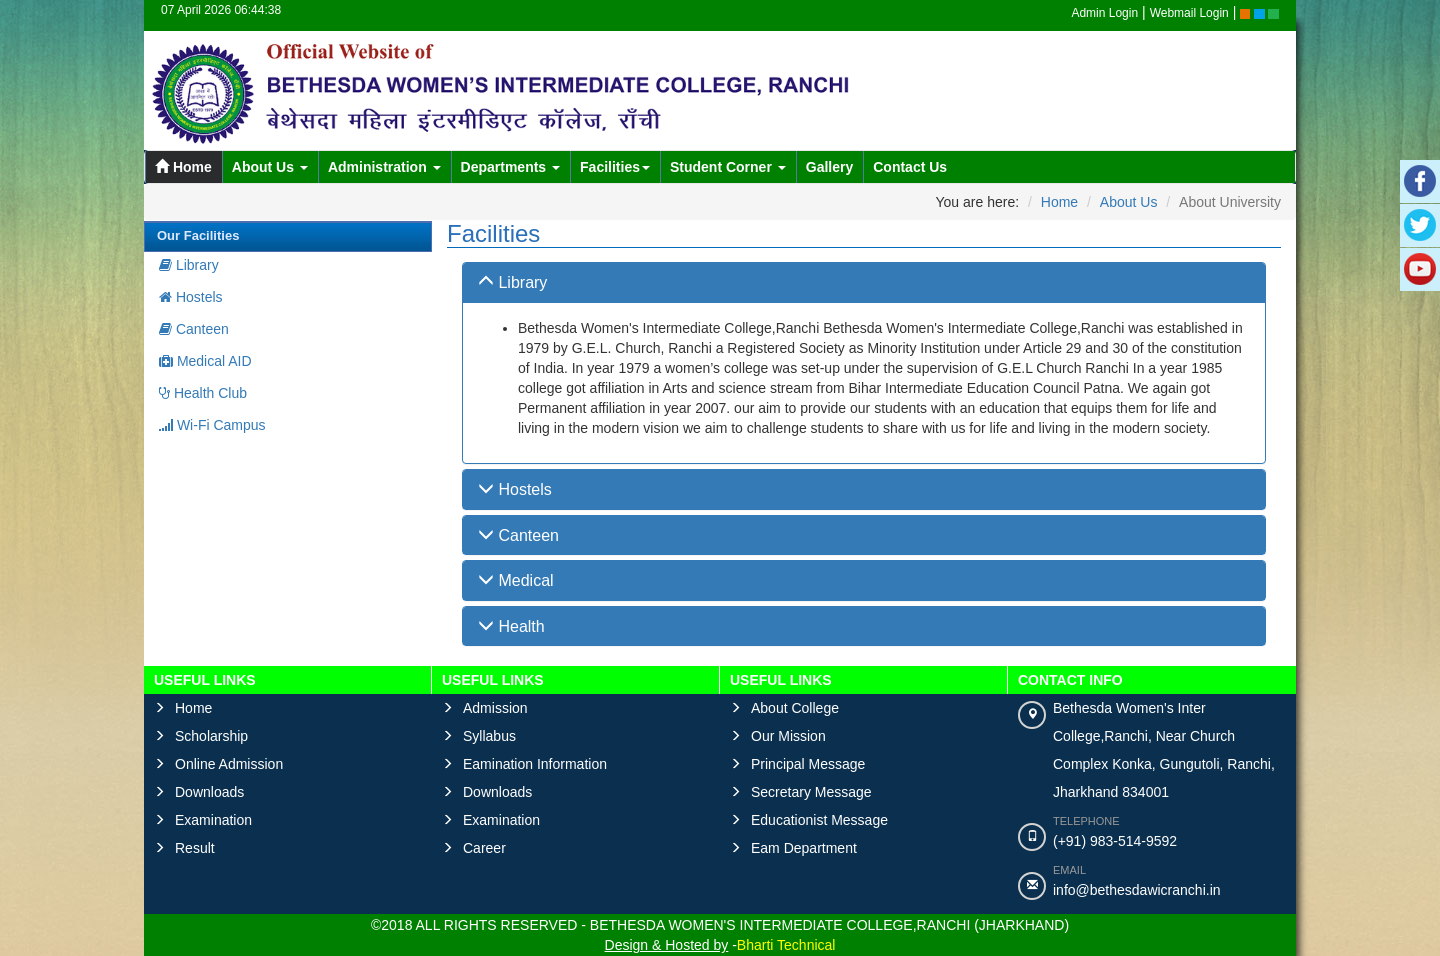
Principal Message (808, 764)
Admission (495, 708)
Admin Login (1104, 13)
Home (183, 167)
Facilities (615, 167)
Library (189, 265)
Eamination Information (535, 764)
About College (795, 708)
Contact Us (910, 167)
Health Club (203, 393)
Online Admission (229, 764)
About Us (270, 167)
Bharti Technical (786, 945)
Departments (510, 167)
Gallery (829, 167)
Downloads (209, 792)
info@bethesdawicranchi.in (1137, 890)
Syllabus (489, 736)
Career (484, 848)
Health (511, 626)
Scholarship (211, 736)
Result (195, 848)
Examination (213, 820)
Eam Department (804, 848)
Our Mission (788, 736)
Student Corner (728, 167)
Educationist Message (819, 820)
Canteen (194, 329)
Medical (516, 580)
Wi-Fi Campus (212, 425)
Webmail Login (1189, 13)
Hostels (191, 297)
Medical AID (205, 361)
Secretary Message (811, 792)
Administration (384, 167)
